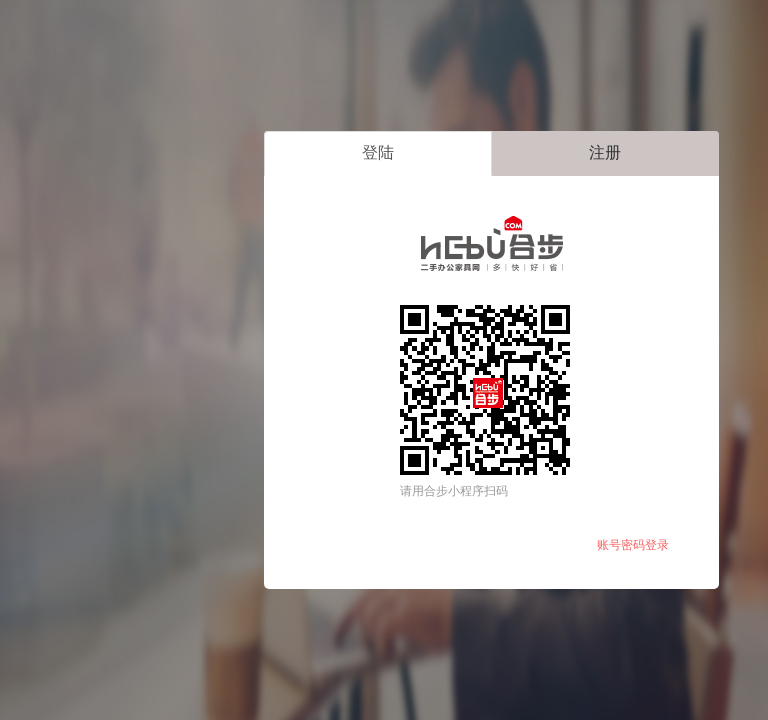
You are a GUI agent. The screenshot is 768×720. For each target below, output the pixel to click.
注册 (605, 152)
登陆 (378, 152)
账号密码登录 (633, 545)
